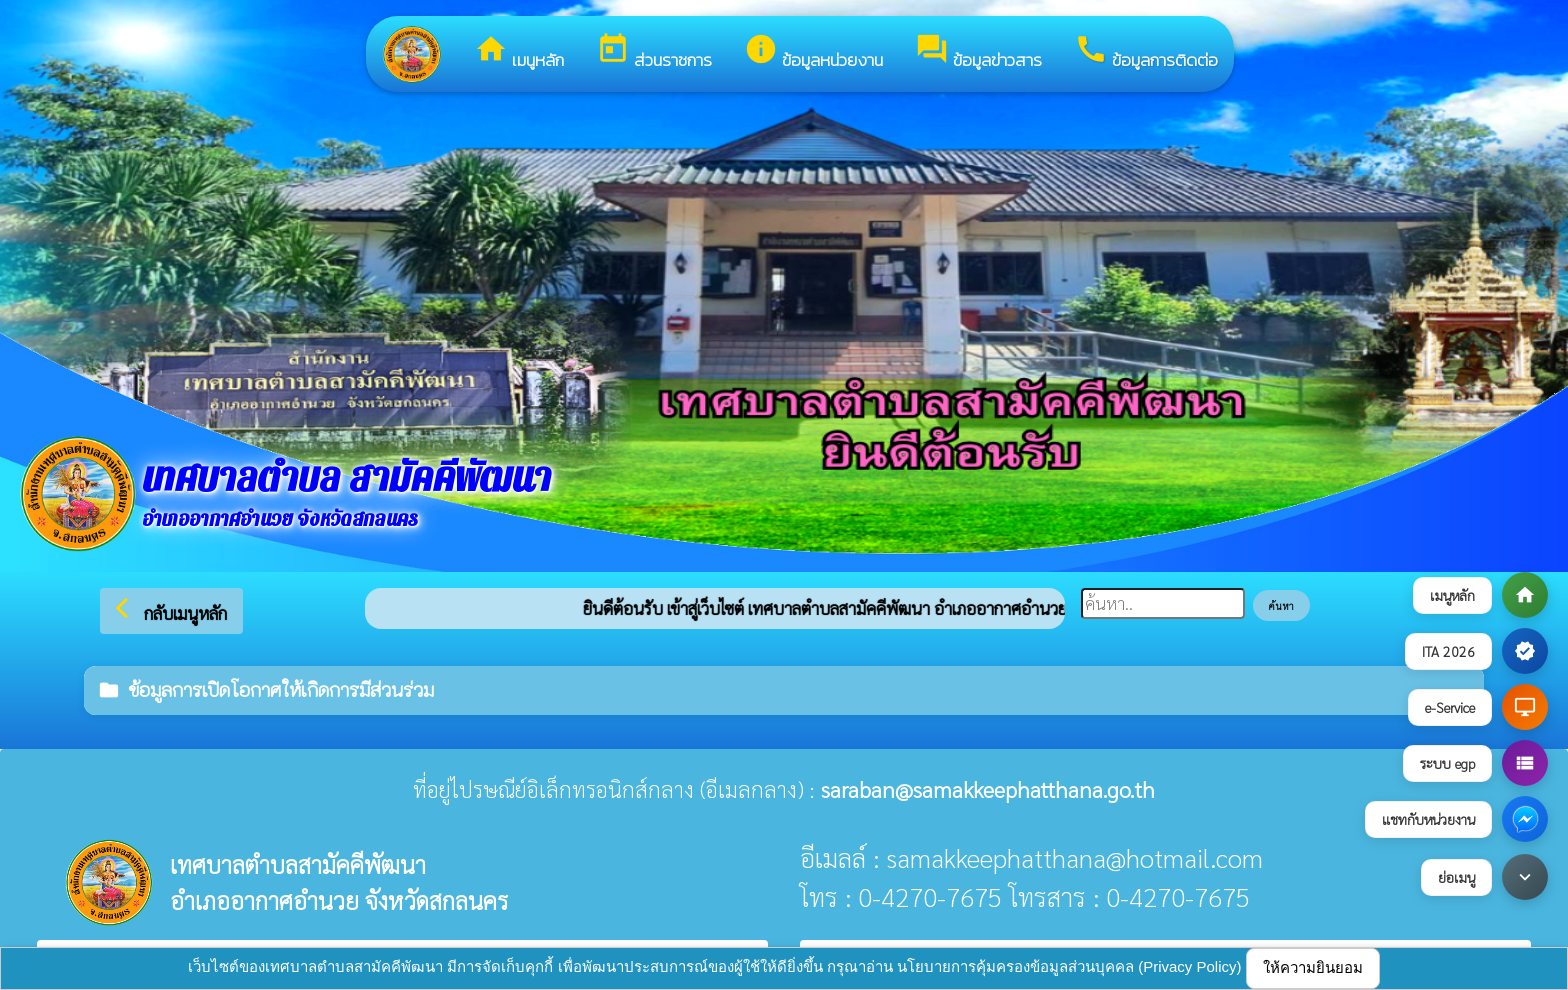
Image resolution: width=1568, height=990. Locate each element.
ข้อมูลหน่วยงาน (813, 52)
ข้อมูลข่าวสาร (978, 52)
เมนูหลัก (519, 52)
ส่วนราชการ (654, 52)
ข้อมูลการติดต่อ (1146, 52)
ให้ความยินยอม (1313, 967)
